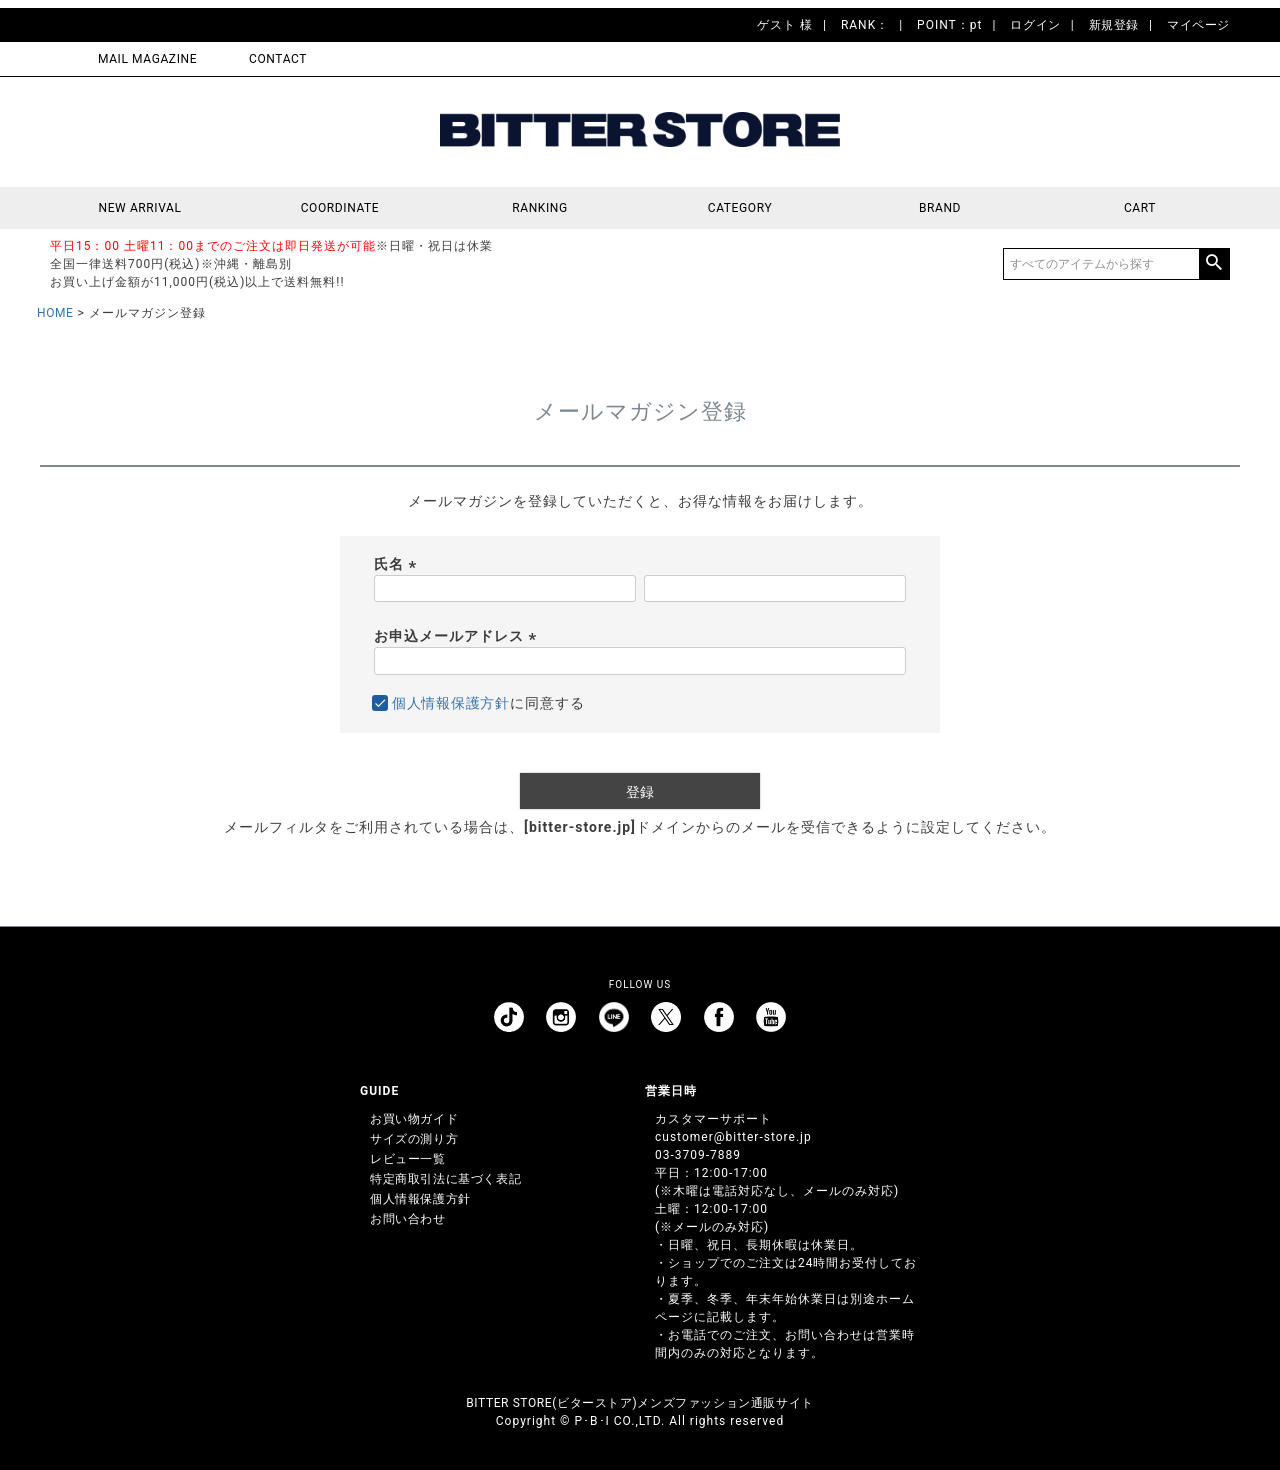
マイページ (1198, 25)
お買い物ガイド (414, 1119)
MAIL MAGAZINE (147, 59)
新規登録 (1114, 25)
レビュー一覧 (408, 1159)
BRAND (940, 208)
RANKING (540, 208)
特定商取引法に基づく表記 (445, 1179)
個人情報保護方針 (451, 703)
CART (1140, 208)
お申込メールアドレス (458, 636)
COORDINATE (340, 208)
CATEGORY (740, 208)
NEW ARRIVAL (140, 208)
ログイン (1035, 25)
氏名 (398, 564)
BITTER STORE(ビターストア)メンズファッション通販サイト (639, 1403)
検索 (1214, 264)
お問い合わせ (408, 1219)
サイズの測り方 (414, 1139)
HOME (55, 313)
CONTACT (278, 59)
